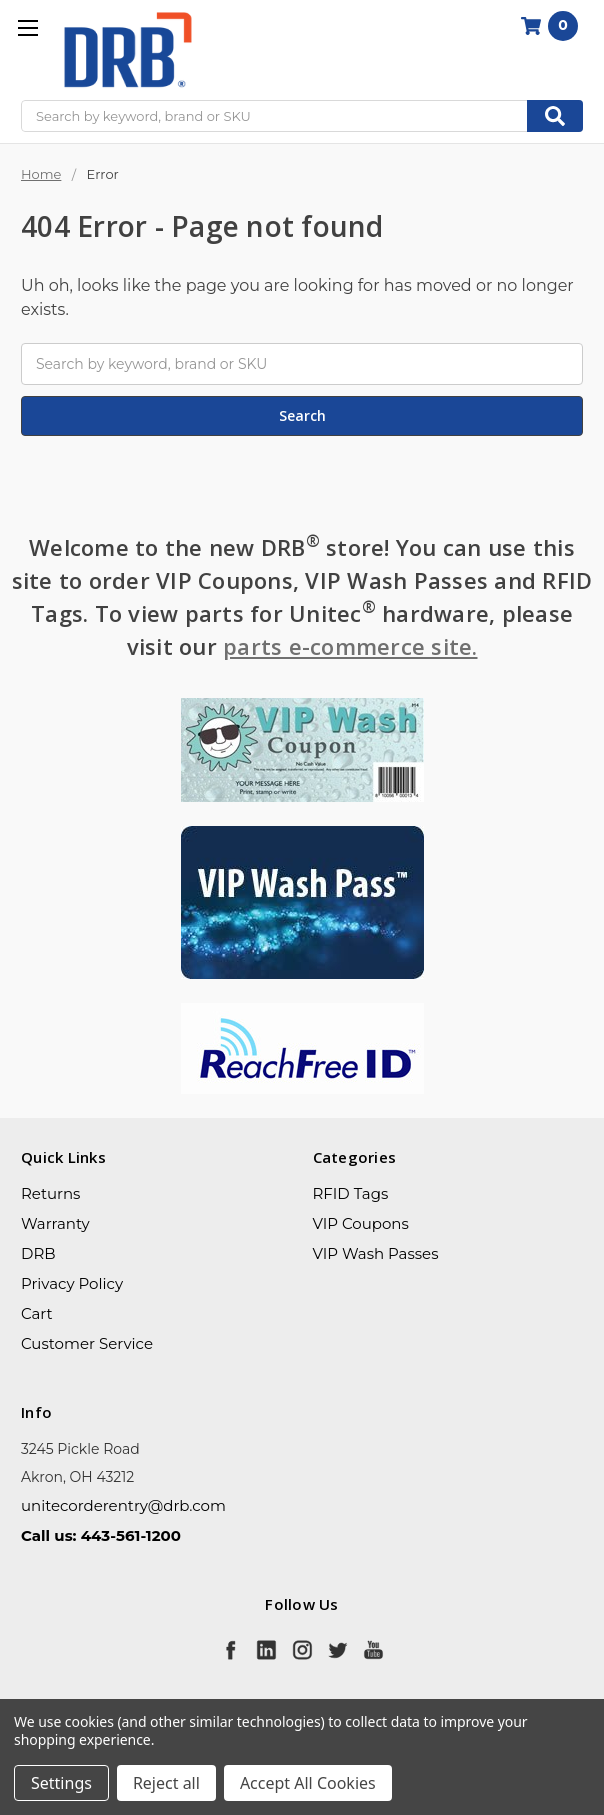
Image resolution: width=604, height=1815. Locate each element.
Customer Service (87, 1343)
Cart (37, 1313)
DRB (38, 1253)
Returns (50, 1193)
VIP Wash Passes (376, 1253)
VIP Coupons (361, 1223)
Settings (61, 1783)
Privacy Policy (72, 1283)
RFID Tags (351, 1193)
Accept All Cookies (308, 1783)
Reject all (166, 1783)
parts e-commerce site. (350, 646)
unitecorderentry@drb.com (123, 1505)
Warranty (55, 1223)
